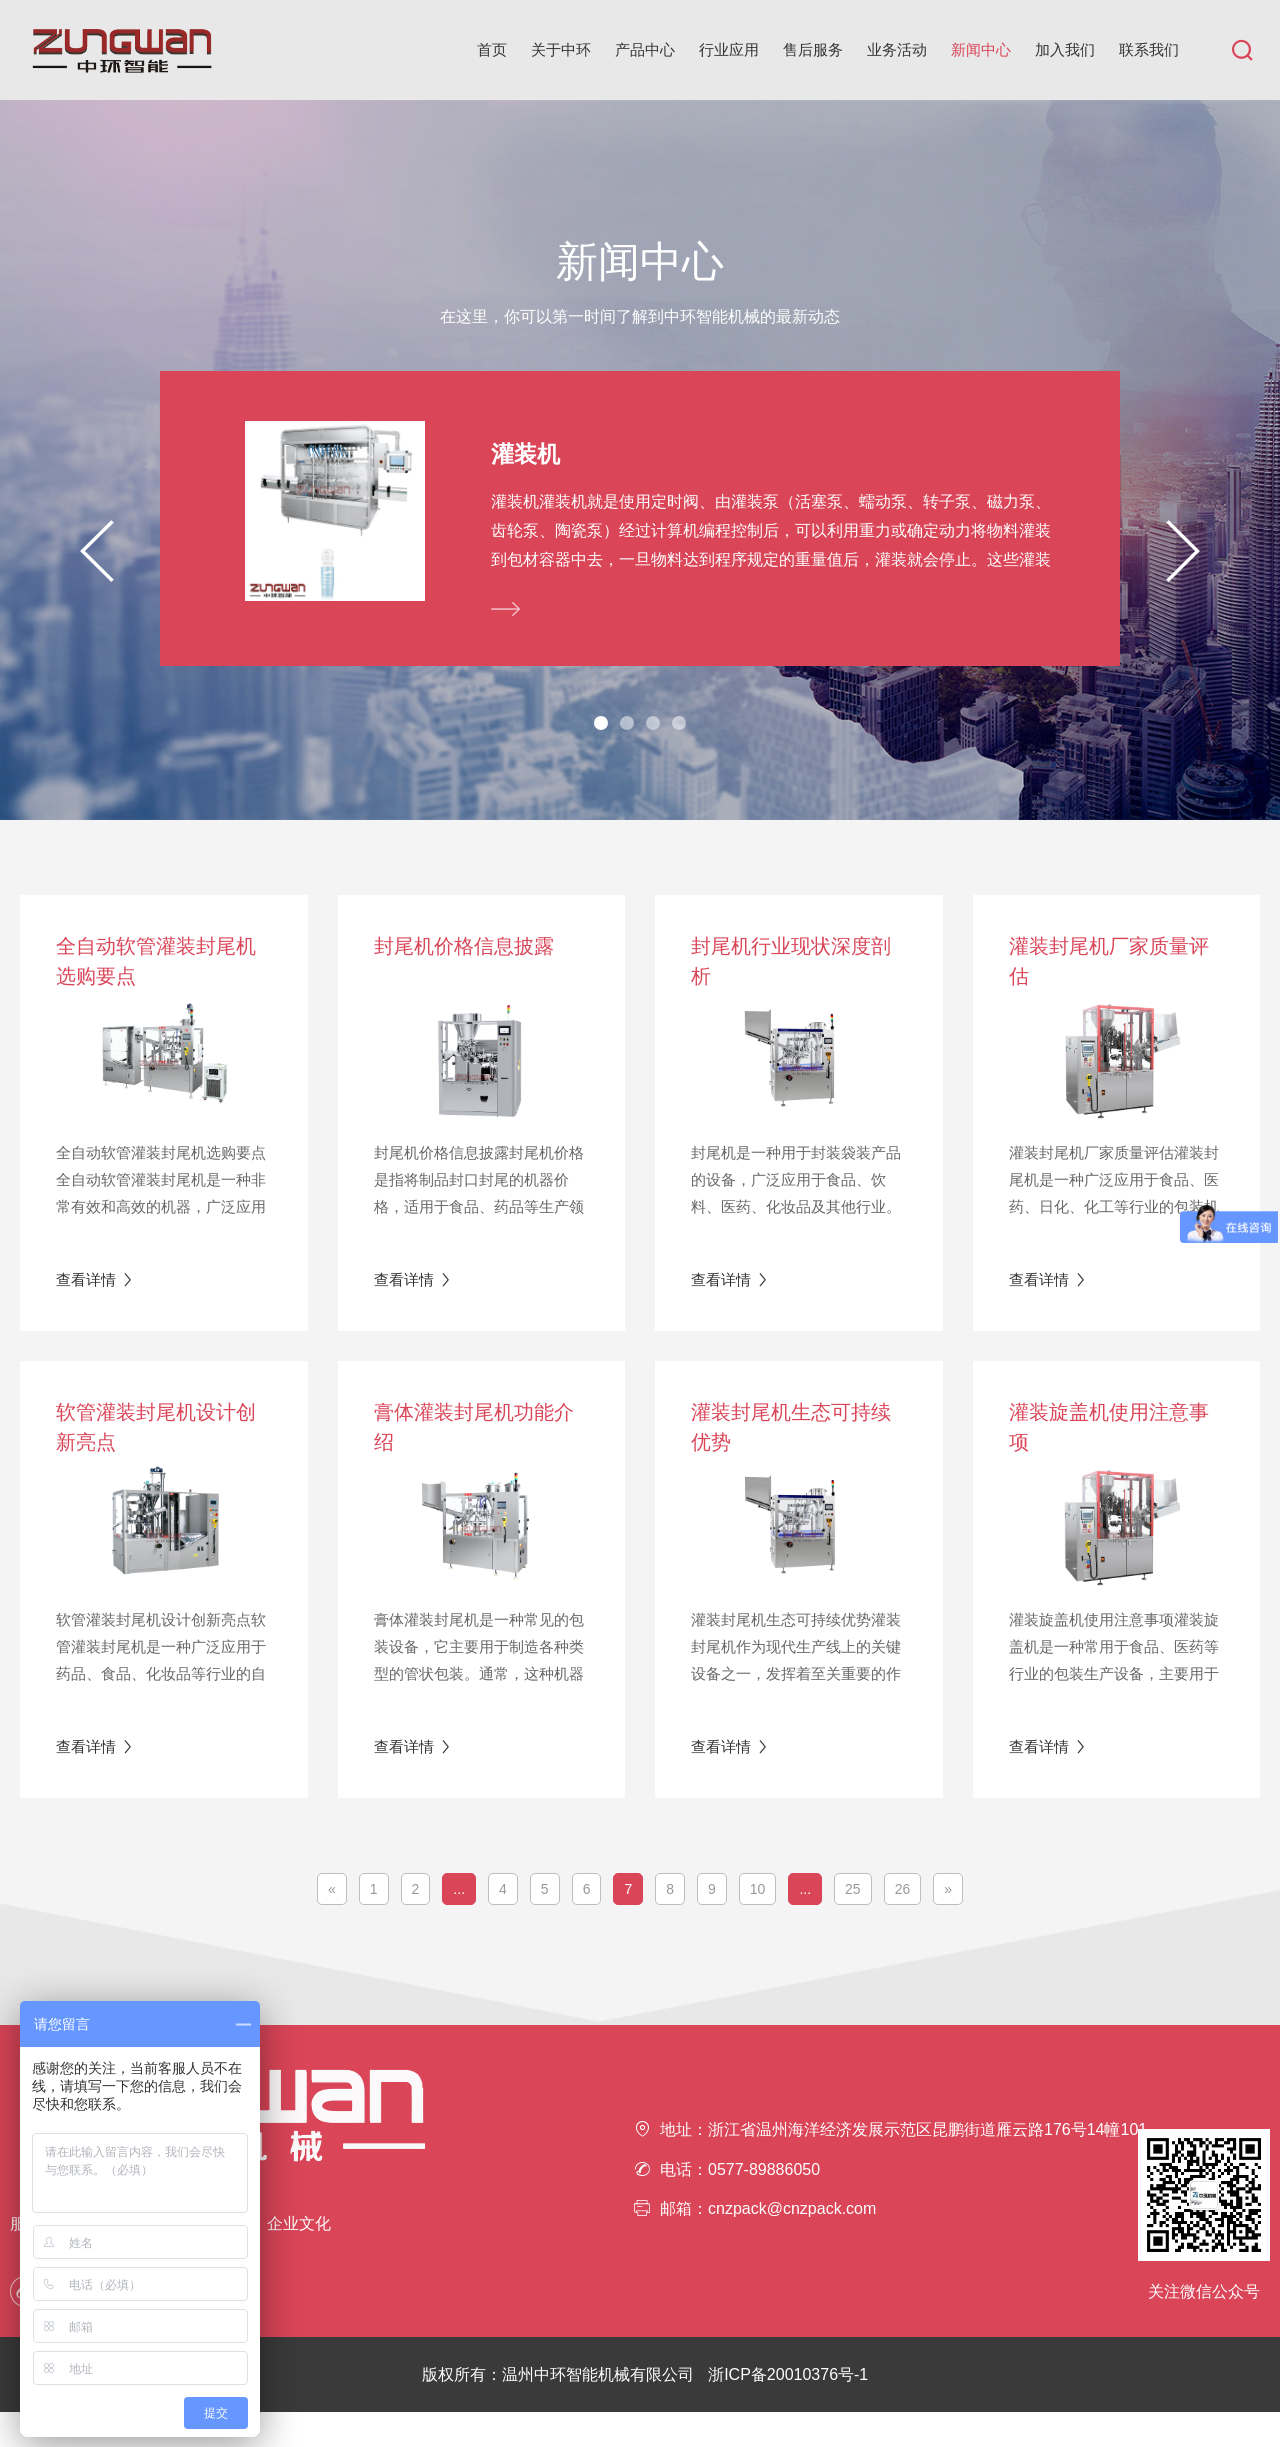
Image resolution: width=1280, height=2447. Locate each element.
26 (903, 1924)
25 (853, 1924)
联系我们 (1149, 49)
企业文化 (299, 2258)
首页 (492, 49)
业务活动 (897, 49)
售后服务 (813, 49)
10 (758, 1924)
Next (1183, 568)
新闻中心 (981, 49)
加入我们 (1065, 49)
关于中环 (561, 49)
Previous (97, 568)
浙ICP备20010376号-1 (788, 2409)
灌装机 (527, 454)
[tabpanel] (640, 536)
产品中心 (645, 49)
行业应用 (729, 49)
